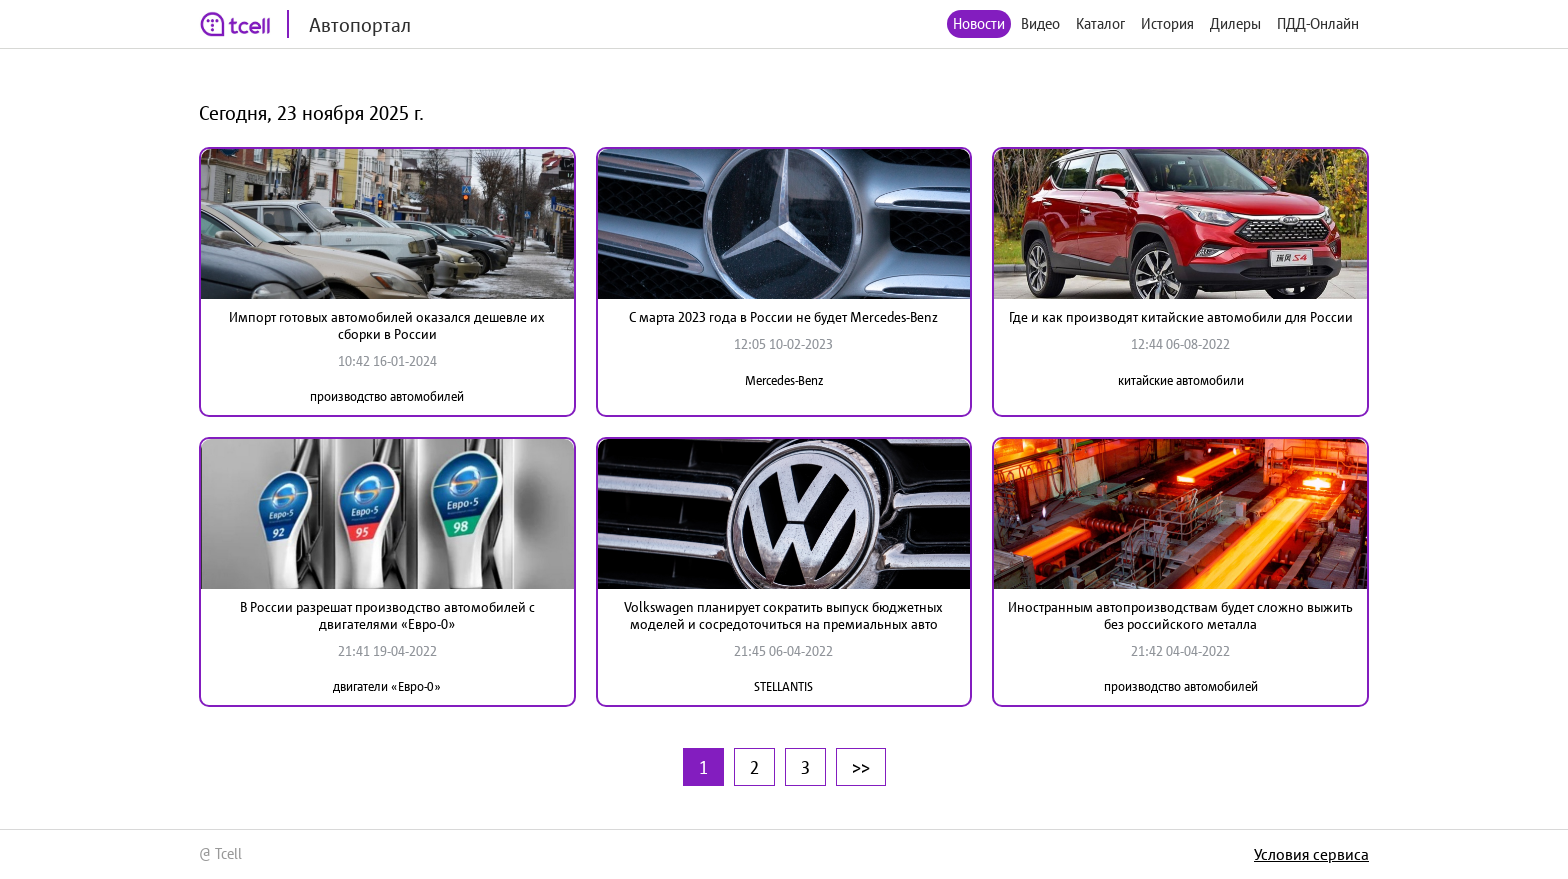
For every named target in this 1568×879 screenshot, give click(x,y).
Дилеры (1235, 23)
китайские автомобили (1181, 380)
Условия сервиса (1311, 854)
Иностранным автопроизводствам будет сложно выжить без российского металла (1180, 615)
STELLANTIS (783, 686)
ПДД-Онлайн (1318, 23)
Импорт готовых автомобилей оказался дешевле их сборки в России (387, 325)
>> (861, 767)
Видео (1040, 23)
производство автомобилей (387, 396)
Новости (979, 23)
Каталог (1100, 23)
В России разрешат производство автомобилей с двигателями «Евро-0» (387, 615)
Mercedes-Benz (784, 380)
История (1167, 23)
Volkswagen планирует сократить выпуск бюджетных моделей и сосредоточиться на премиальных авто (783, 615)
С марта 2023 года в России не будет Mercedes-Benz (783, 317)
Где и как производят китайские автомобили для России (1181, 317)
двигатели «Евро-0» (387, 686)
